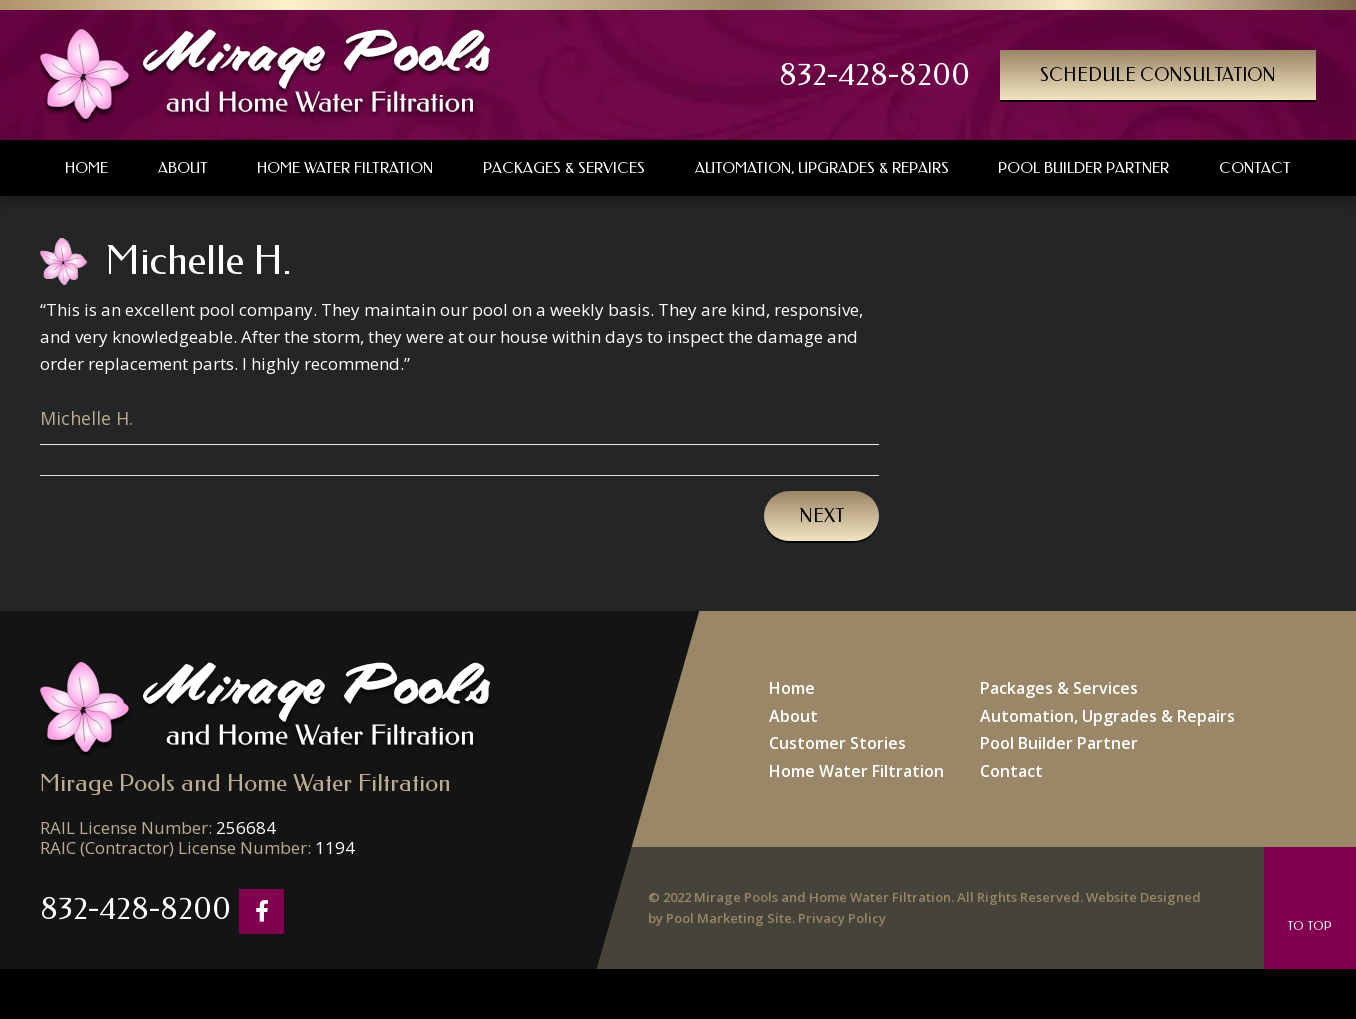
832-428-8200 (874, 75)
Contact (1011, 771)
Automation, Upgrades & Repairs (1107, 716)
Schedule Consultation (1158, 75)
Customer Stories (837, 743)
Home (792, 688)
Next (821, 516)
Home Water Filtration (856, 771)
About (793, 716)
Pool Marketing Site (729, 918)
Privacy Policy (842, 918)
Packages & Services (1059, 688)
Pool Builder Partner (1059, 743)
